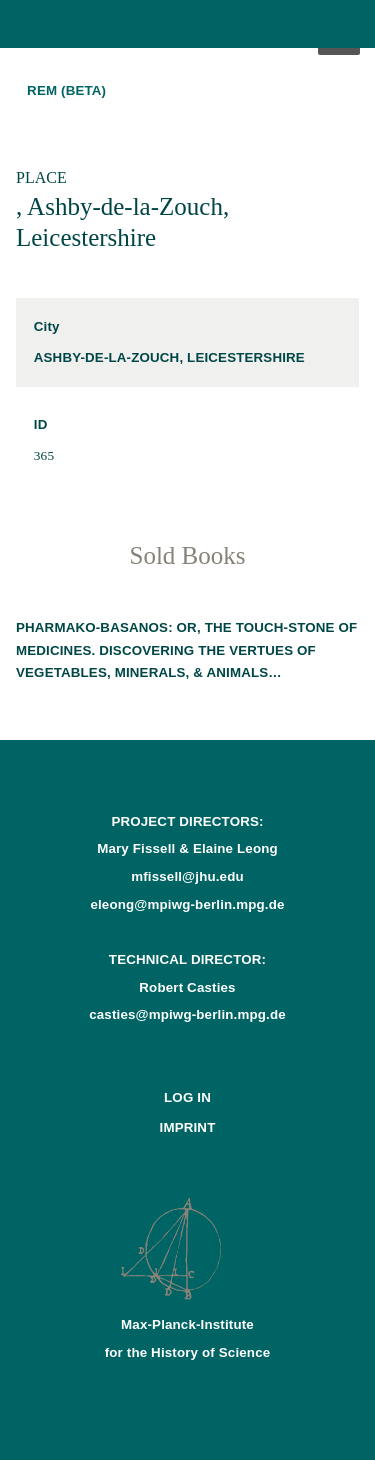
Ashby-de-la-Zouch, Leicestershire (169, 357)
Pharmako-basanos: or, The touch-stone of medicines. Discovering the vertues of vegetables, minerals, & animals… (186, 649)
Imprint (188, 1127)
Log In (187, 1097)
